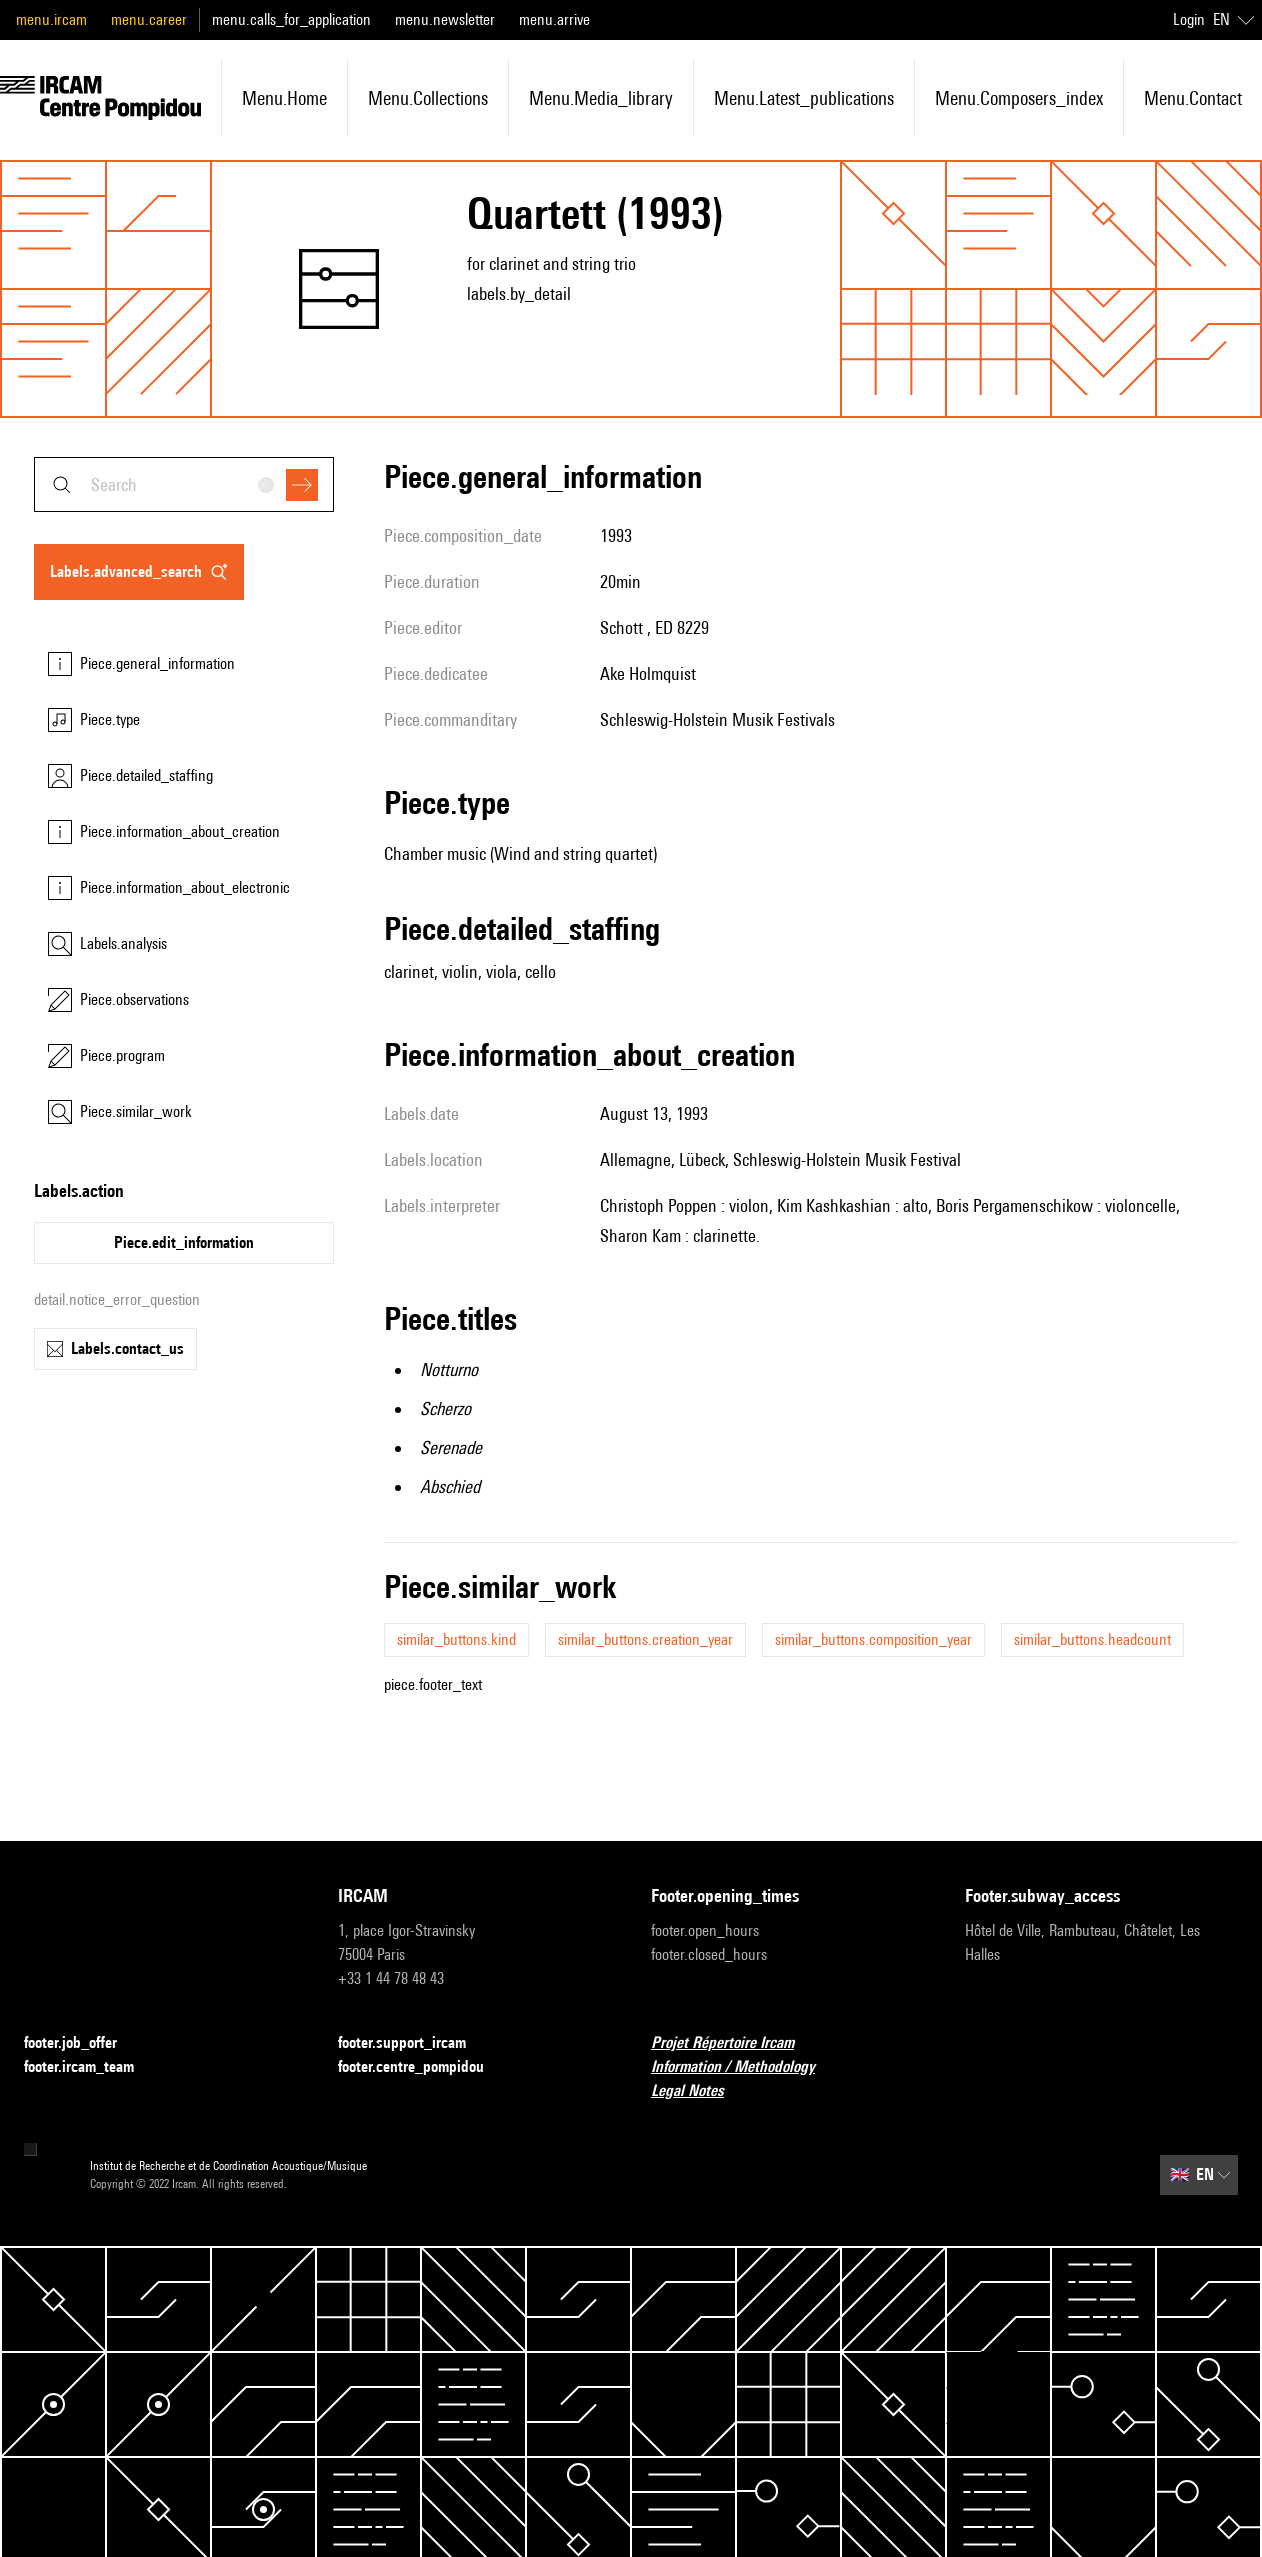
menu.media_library (601, 98)
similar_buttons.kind (456, 1639)
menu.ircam (51, 19)
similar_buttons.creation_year (645, 1639)
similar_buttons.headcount (1092, 1639)
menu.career (149, 19)
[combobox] (184, 484)
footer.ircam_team (91, 2067)
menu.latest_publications (804, 98)
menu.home (284, 98)
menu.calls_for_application (291, 19)
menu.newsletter (445, 19)
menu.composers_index (1019, 98)
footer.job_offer (82, 2043)
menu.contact (1193, 98)
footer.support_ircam (414, 2043)
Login (1189, 19)
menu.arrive (554, 19)
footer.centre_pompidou (423, 2067)
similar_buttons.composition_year (873, 1639)
